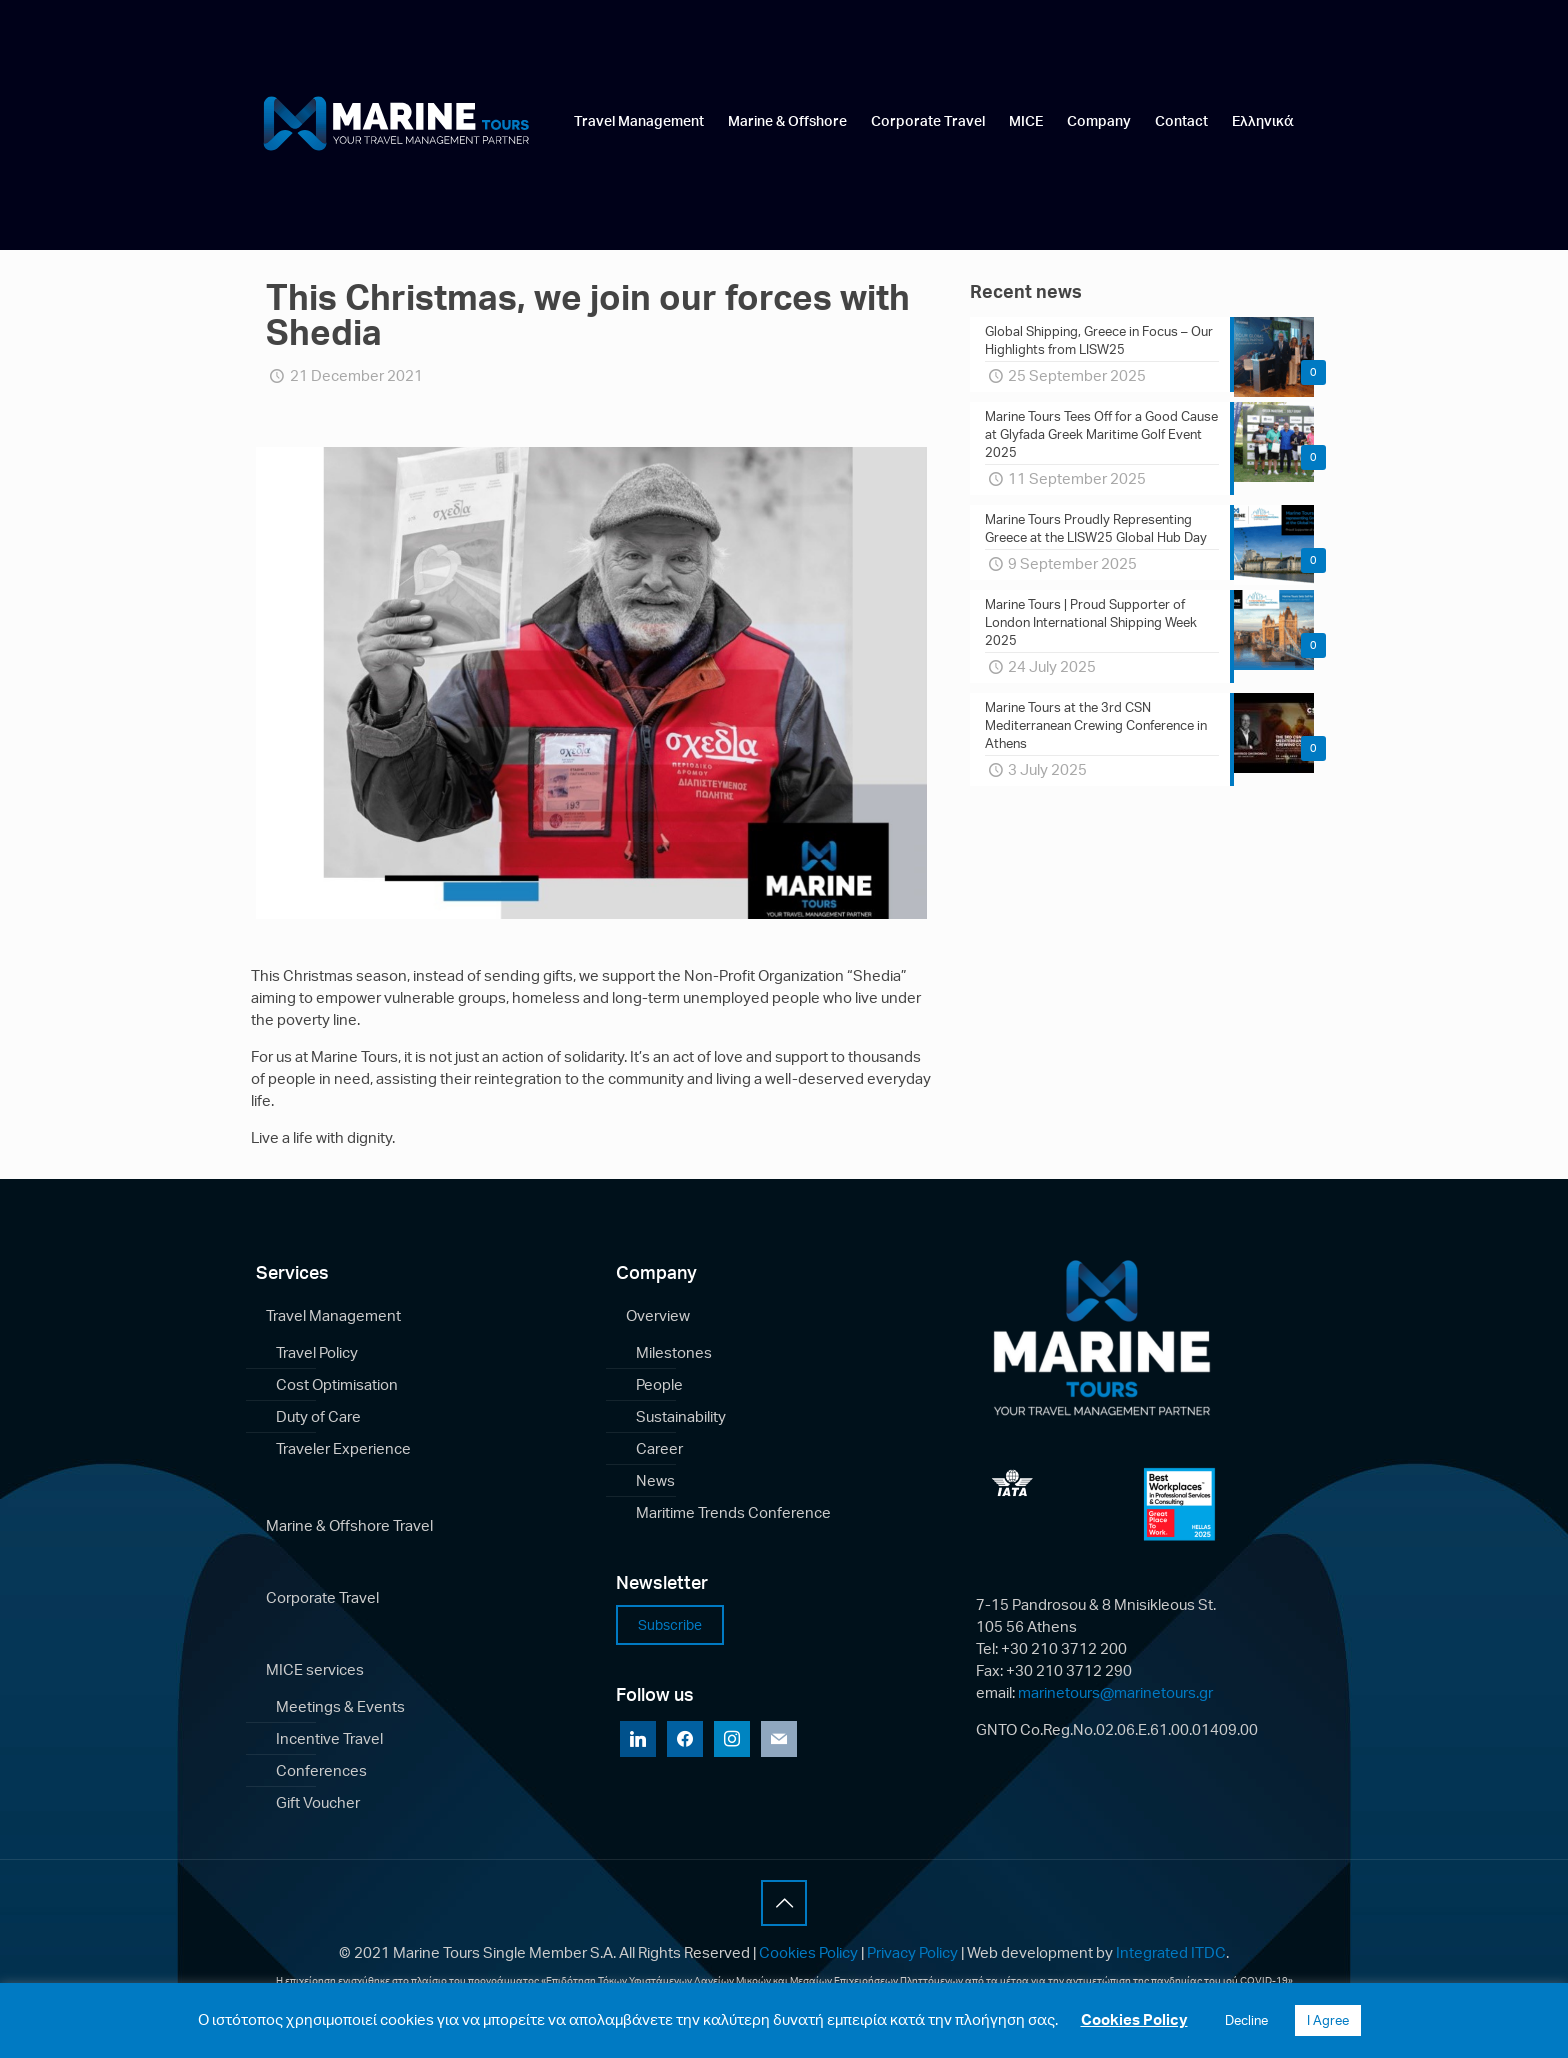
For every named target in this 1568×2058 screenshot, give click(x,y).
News (655, 1480)
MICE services (315, 1669)
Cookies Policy (808, 1952)
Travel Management (333, 1315)
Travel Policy (317, 1352)
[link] (639, 166)
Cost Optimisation (337, 1384)
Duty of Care (318, 1416)
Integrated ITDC (1171, 1952)
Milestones (674, 1352)
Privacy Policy (912, 1952)
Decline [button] (1246, 2020)
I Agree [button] (1328, 2020)
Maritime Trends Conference (733, 1512)
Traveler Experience (343, 1448)
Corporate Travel (322, 1597)
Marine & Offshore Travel (349, 1525)
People (659, 1384)
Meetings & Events (340, 1706)
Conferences (321, 1770)
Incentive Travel (329, 1738)
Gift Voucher (318, 1802)
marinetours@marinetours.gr (1115, 1692)
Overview (658, 1315)
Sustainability (681, 1416)
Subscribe (670, 1624)
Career (659, 1448)
